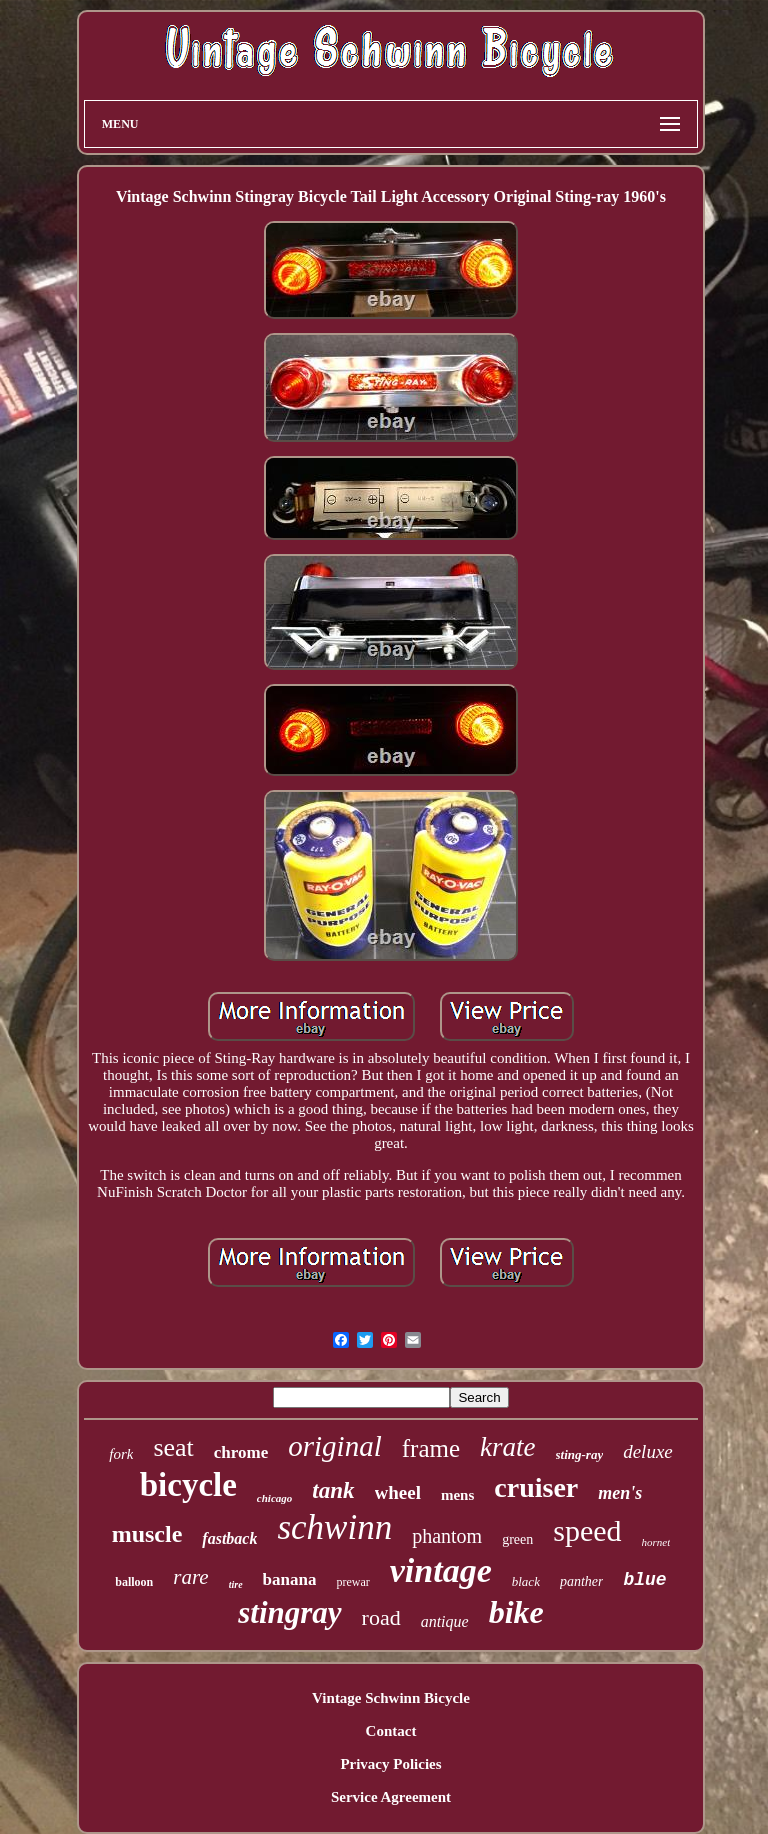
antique (445, 1621)
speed (587, 1530)
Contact (391, 1731)
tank (333, 1490)
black (526, 1581)
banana (290, 1579)
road (381, 1617)
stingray (289, 1612)
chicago (274, 1498)
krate (507, 1447)
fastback (229, 1538)
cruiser (536, 1487)
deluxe (648, 1451)
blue (644, 1580)
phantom (447, 1536)
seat (173, 1447)
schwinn (334, 1527)
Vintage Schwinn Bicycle (391, 1698)
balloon (134, 1582)
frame (431, 1448)
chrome (241, 1452)
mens (457, 1495)
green (517, 1539)
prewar (352, 1582)
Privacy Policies (390, 1764)
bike (516, 1612)
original (334, 1446)
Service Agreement (391, 1797)
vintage (441, 1570)
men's (620, 1493)
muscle (147, 1534)
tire (236, 1584)
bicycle (188, 1485)
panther (582, 1581)
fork (121, 1454)
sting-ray (580, 1454)
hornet (656, 1542)
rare (190, 1577)
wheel (398, 1492)
